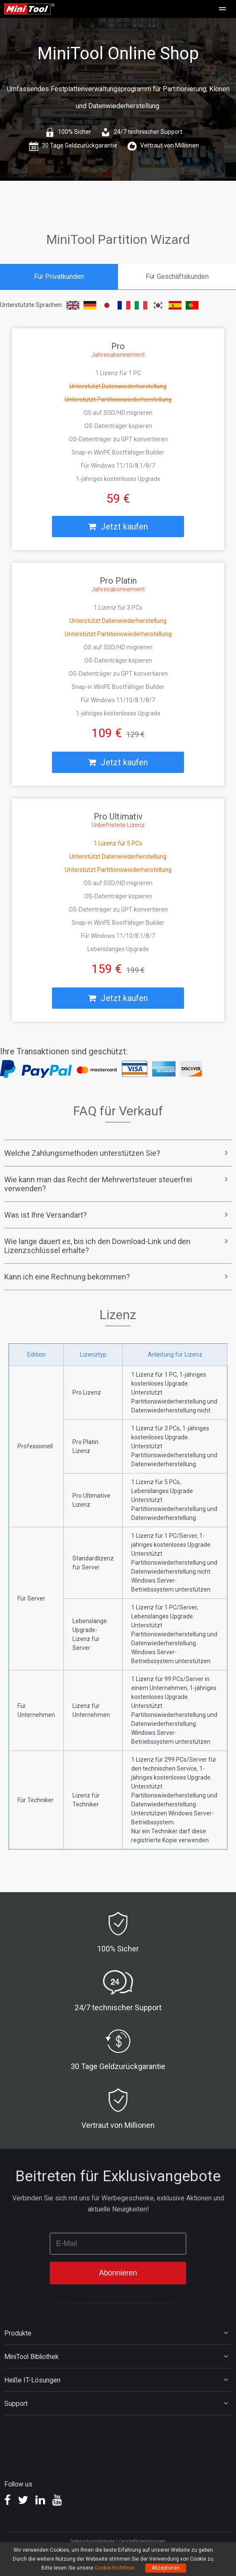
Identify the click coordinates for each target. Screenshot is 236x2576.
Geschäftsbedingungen (142, 2541)
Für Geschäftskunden (177, 276)
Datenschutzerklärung (92, 2541)
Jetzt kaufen (118, 526)
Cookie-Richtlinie (114, 2568)
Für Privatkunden (59, 276)
